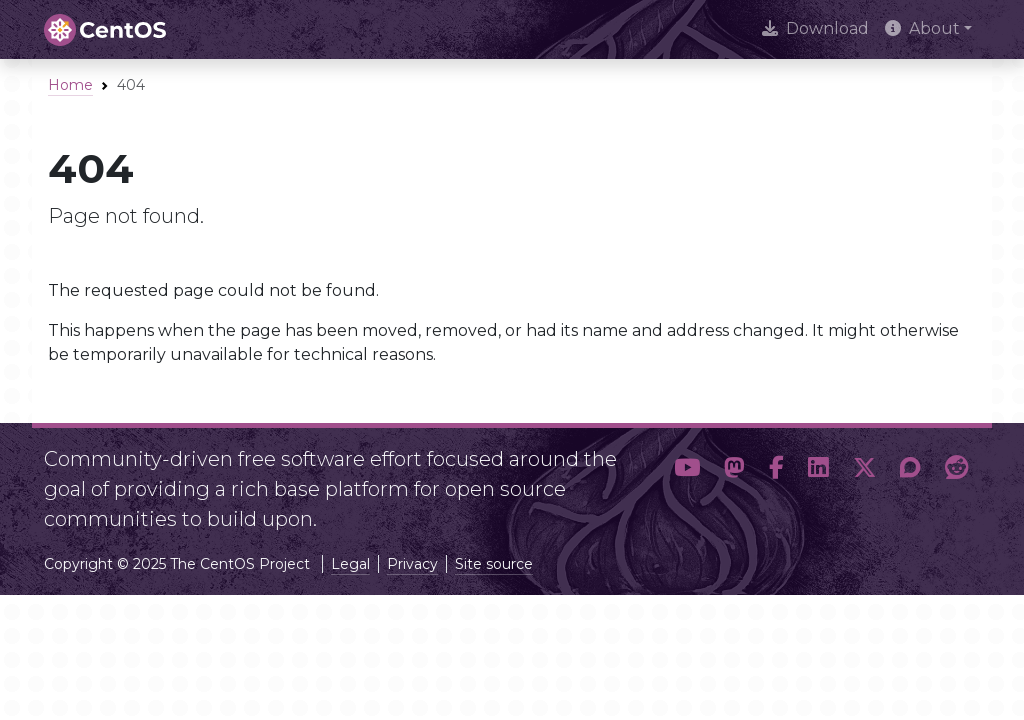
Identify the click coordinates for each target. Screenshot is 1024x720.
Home (70, 85)
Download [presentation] (815, 28)
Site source (494, 564)
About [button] (922, 28)
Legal (350, 564)
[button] (687, 481)
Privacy (412, 564)
